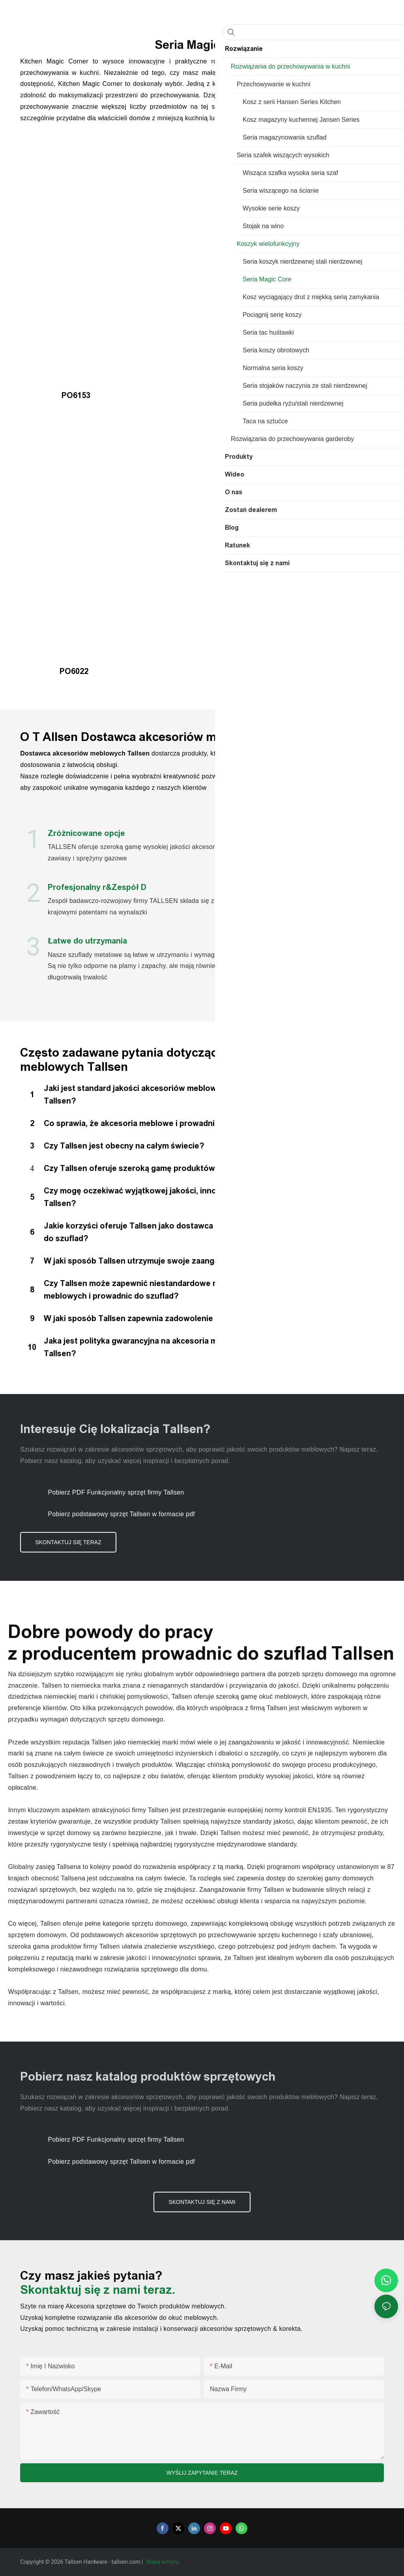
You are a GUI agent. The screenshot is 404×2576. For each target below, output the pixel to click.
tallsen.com (127, 2562)
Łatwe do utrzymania (87, 940)
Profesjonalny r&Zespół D (97, 887)
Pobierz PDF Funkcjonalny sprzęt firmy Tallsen (116, 1492)
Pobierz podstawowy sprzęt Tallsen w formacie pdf (121, 1514)
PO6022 (54, 671)
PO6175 (239, 395)
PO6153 (55, 395)
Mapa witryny (163, 2562)
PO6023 (240, 425)
